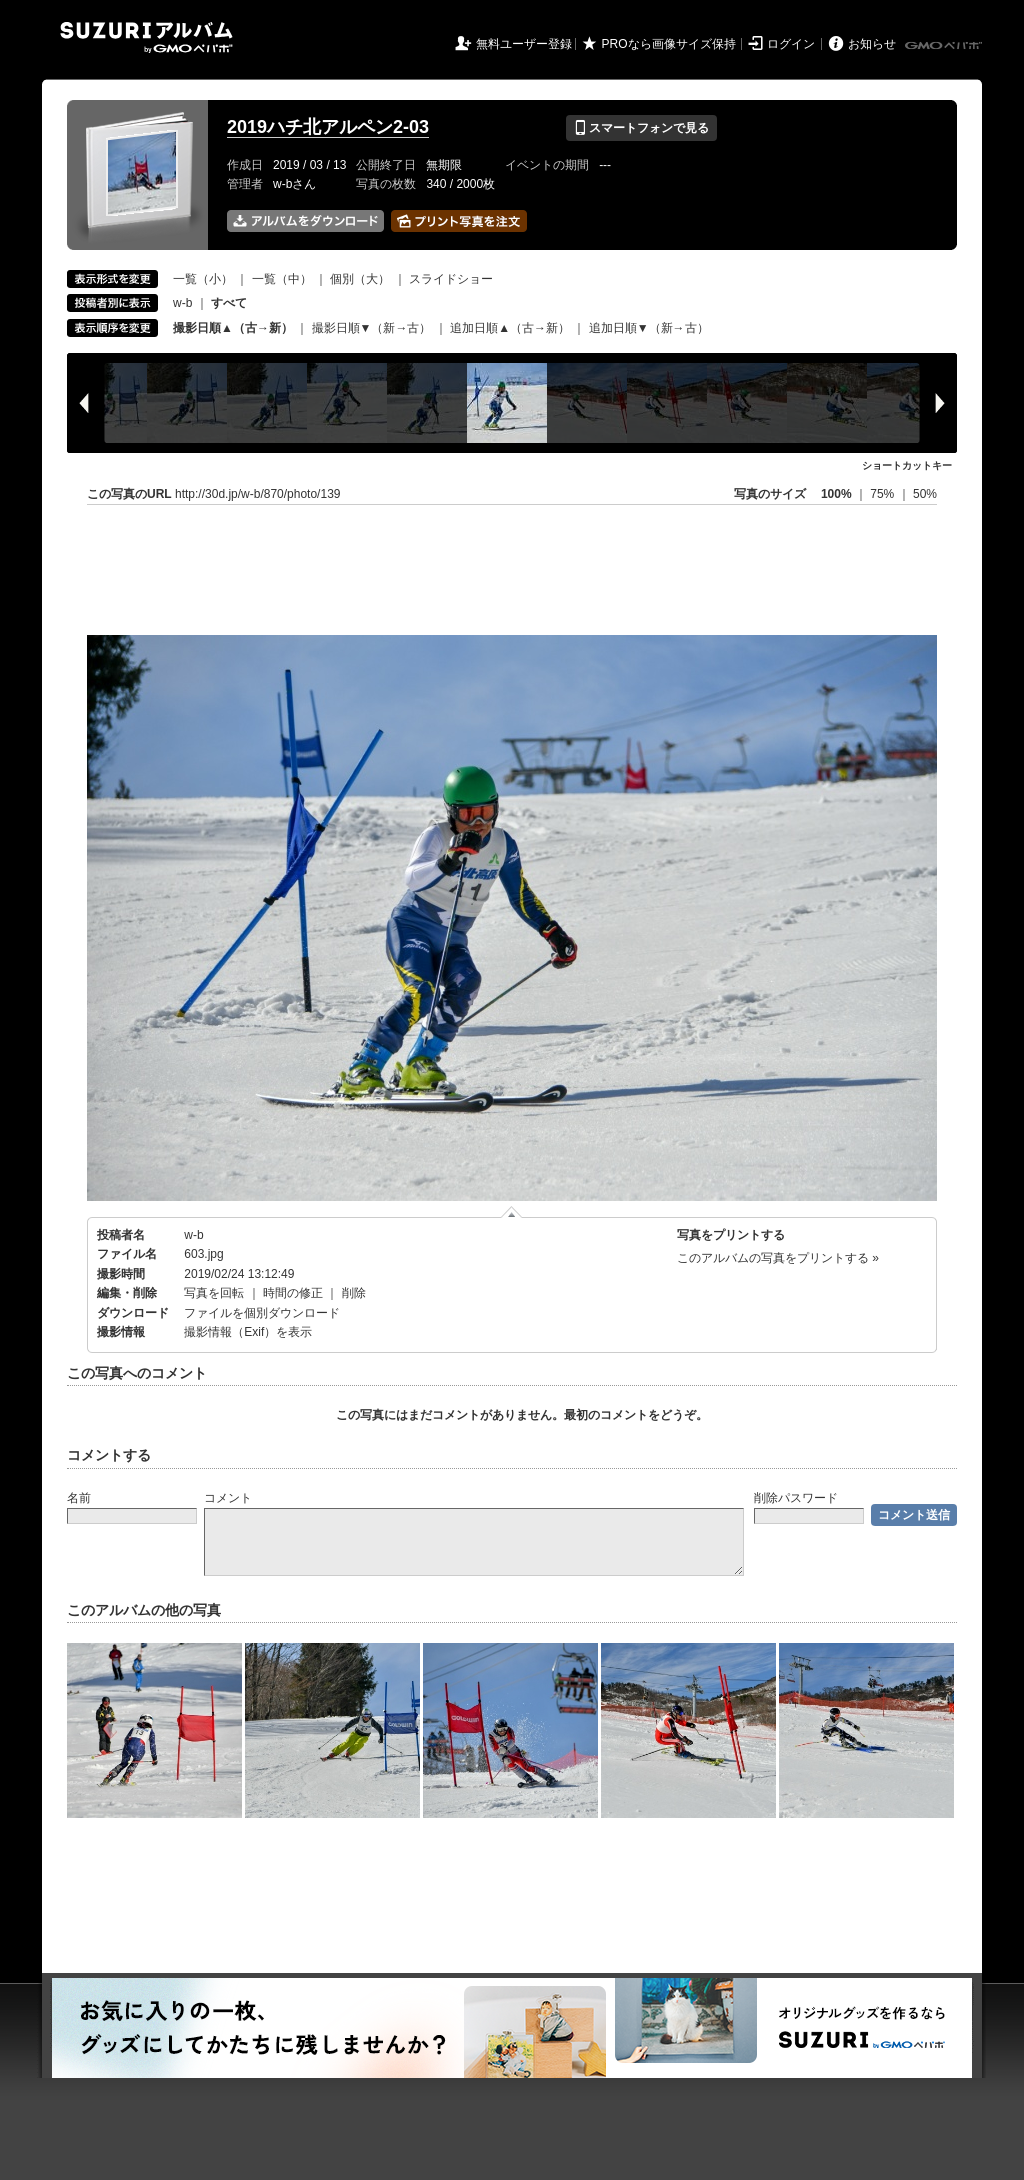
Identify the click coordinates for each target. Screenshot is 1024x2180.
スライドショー (451, 279)
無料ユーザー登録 (524, 44)
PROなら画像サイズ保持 (669, 44)
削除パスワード (796, 1498)
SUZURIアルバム (146, 37)
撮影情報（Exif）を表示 (248, 1332)
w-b (182, 303)
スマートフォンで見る (641, 128)
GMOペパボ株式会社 (945, 46)
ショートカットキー (907, 465)
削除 (354, 1293)
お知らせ (872, 44)
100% (836, 494)
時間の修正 (293, 1293)
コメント (228, 1498)
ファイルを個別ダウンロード (262, 1313)
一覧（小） (203, 279)
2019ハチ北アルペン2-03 (328, 127)
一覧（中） (282, 279)
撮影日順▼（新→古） (372, 328)
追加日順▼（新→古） (649, 328)
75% (883, 494)
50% (925, 494)
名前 (79, 1498)
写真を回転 (214, 1293)
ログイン (791, 44)
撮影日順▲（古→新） (233, 328)
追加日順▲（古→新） (510, 328)
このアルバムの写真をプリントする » (778, 1258)
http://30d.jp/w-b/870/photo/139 (257, 494)
